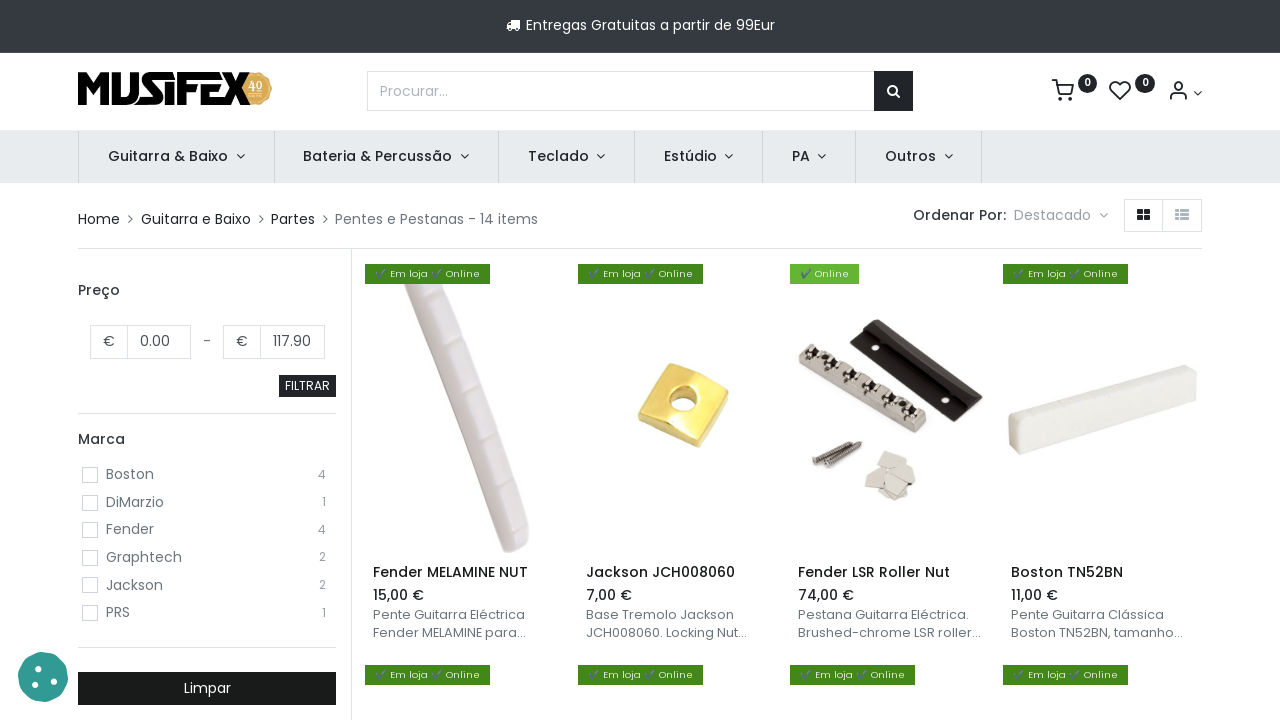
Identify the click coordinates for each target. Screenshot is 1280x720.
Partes (293, 219)
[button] (1061, 216)
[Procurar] (893, 91)
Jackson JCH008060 (660, 572)
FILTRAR (307, 385)
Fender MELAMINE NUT (450, 572)
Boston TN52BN (1067, 572)
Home (99, 219)
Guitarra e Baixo (196, 219)
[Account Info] (1184, 93)
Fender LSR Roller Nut (874, 572)
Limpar (207, 688)
